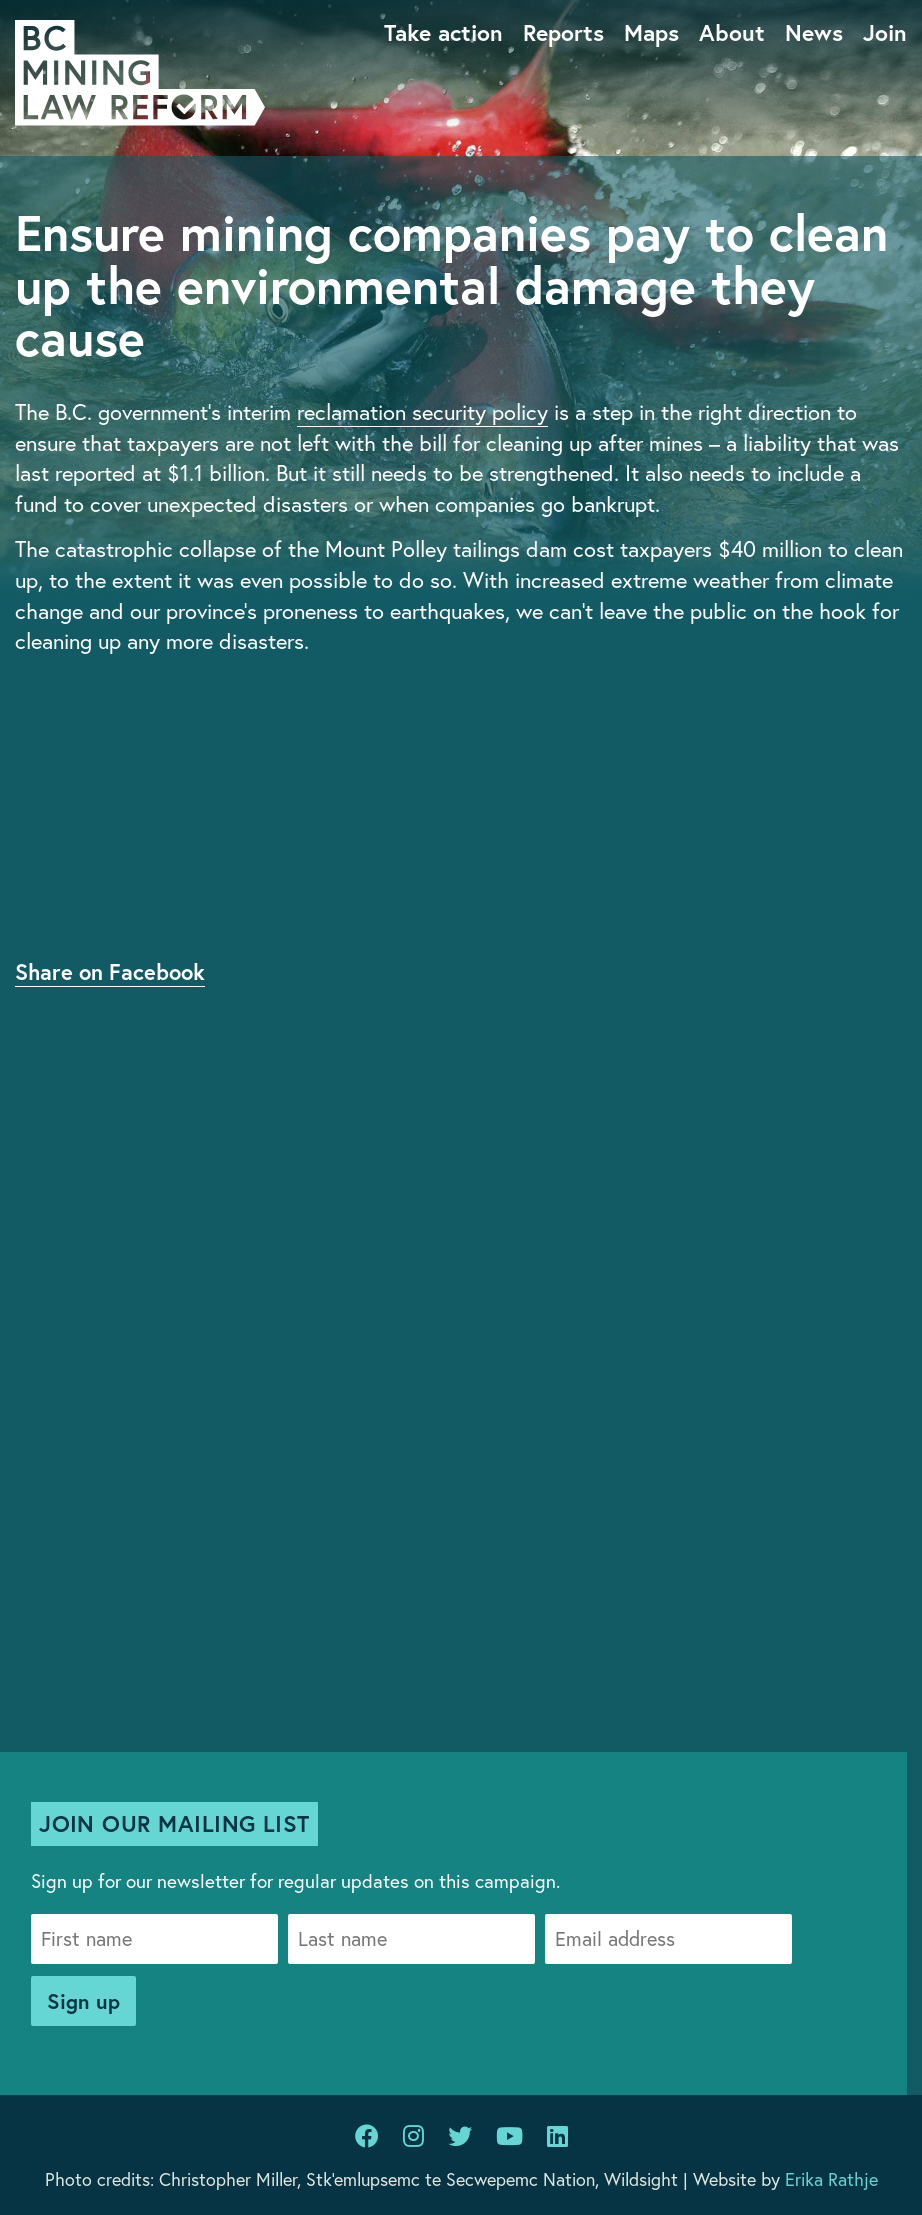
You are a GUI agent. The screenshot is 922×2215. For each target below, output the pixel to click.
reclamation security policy (422, 411)
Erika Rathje (831, 2179)
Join (885, 32)
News (814, 32)
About (732, 32)
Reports (563, 32)
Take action (443, 32)
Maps (651, 32)
